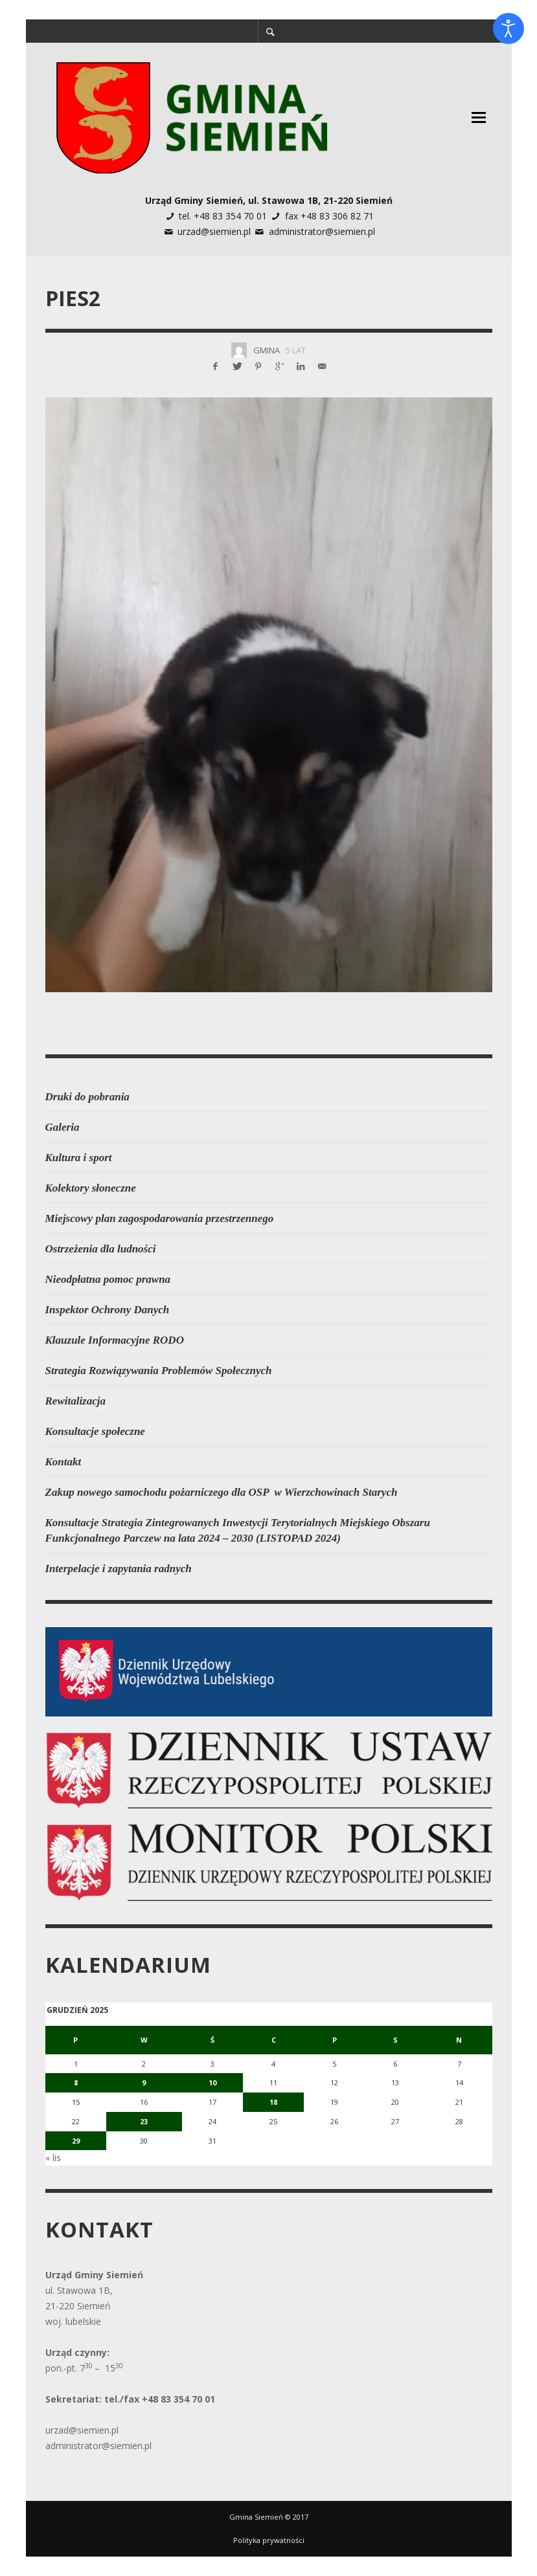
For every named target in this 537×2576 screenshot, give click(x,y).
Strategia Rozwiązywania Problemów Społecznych (158, 1370)
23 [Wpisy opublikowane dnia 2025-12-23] (144, 2121)
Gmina (266, 350)
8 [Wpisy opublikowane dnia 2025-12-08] (76, 2082)
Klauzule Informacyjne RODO (114, 1340)
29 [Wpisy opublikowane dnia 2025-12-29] (76, 2141)
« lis (53, 2157)
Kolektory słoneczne (90, 1188)
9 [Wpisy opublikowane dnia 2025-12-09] (144, 2082)
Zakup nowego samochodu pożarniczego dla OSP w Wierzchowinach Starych (221, 1492)
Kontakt (63, 1462)
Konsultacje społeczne (95, 1431)
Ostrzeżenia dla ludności (100, 1249)
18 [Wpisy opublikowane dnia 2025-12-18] (273, 2102)
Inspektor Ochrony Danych (107, 1310)
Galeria (62, 1127)
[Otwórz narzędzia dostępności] (508, 28)
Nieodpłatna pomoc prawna (108, 1279)
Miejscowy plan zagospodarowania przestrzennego (159, 1218)
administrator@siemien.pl (322, 231)
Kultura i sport (78, 1157)
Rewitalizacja (75, 1401)
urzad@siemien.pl (214, 231)
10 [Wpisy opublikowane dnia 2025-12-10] (212, 2082)
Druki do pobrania (87, 1097)
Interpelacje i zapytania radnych (118, 1568)
